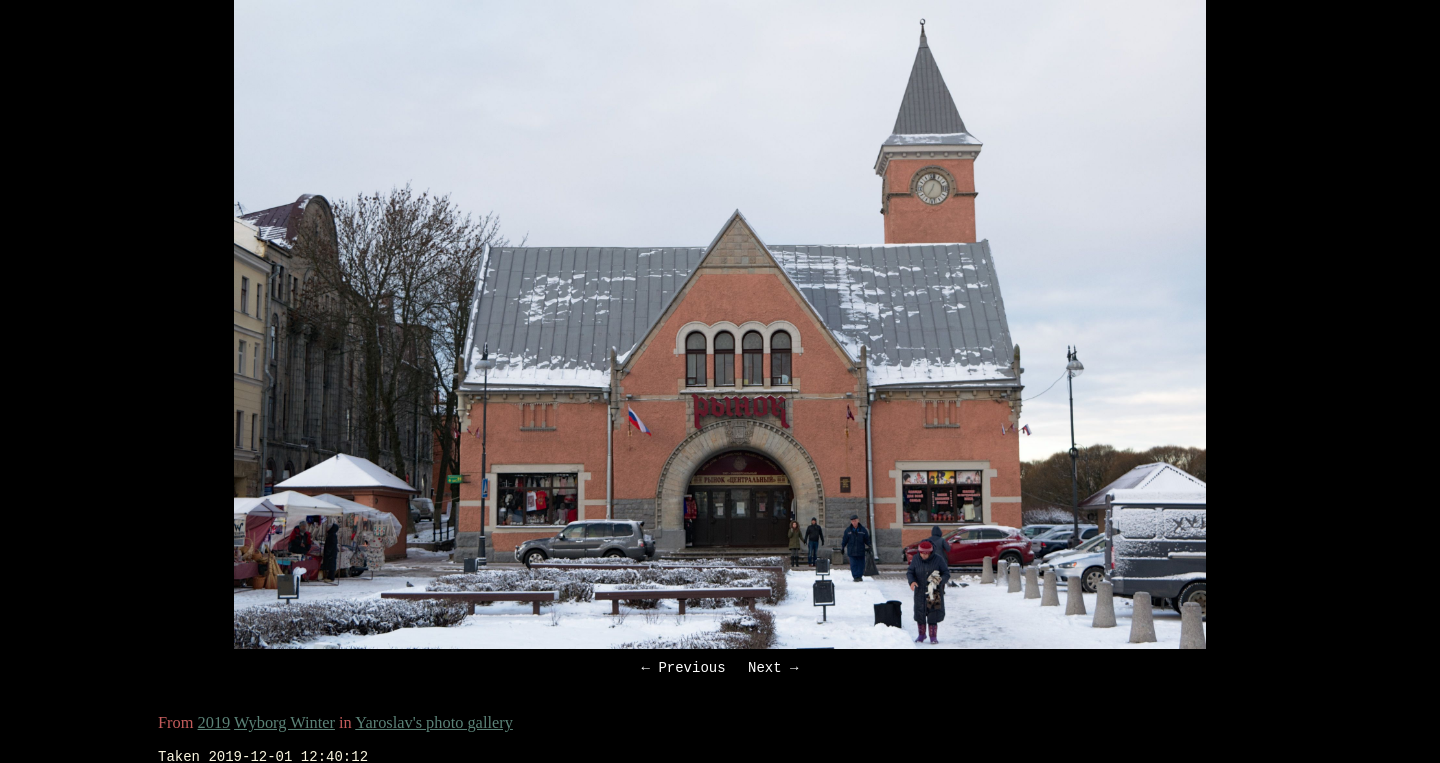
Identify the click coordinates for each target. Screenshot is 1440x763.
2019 (214, 725)
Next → (773, 669)
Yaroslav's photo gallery (434, 725)
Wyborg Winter (284, 725)
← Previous (684, 669)
